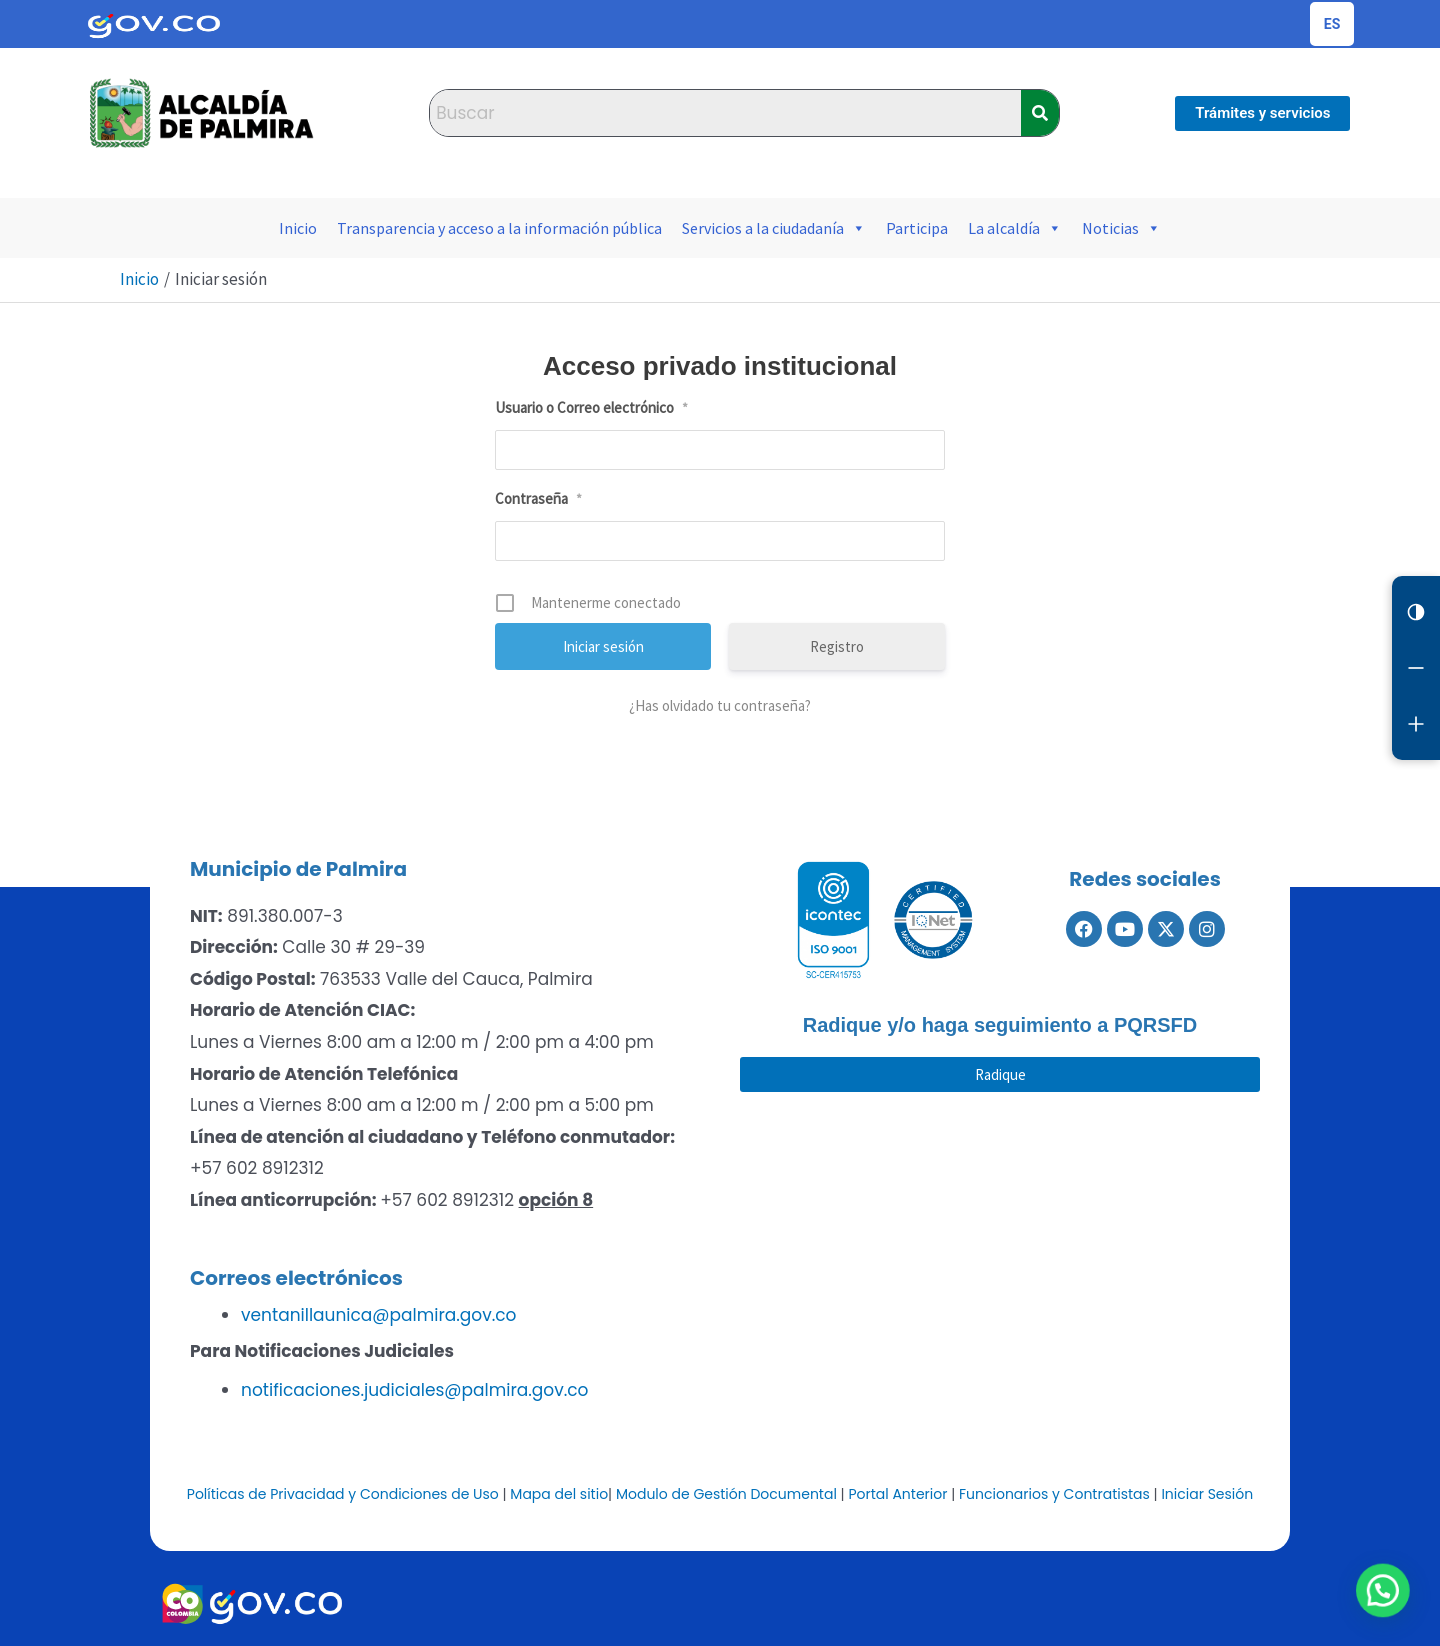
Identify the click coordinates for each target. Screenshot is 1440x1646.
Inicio (298, 228)
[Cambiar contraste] (1416, 612)
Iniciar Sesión (1207, 1494)
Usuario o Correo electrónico (591, 407)
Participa (917, 228)
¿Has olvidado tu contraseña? (720, 705)
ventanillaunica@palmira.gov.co (378, 1315)
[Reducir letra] (1416, 668)
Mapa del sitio (559, 1494)
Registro (837, 646)
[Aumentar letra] (1416, 724)
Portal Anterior (897, 1494)
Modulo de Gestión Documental (726, 1494)
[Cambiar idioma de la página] (1332, 24)
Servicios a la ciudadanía (774, 228)
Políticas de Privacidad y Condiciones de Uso (343, 1494)
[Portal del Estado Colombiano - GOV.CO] (154, 24)
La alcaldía (1015, 228)
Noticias (1121, 228)
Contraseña (538, 498)
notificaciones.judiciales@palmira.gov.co (414, 1390)
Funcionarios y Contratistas (1054, 1494)
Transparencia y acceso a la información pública (499, 228)
